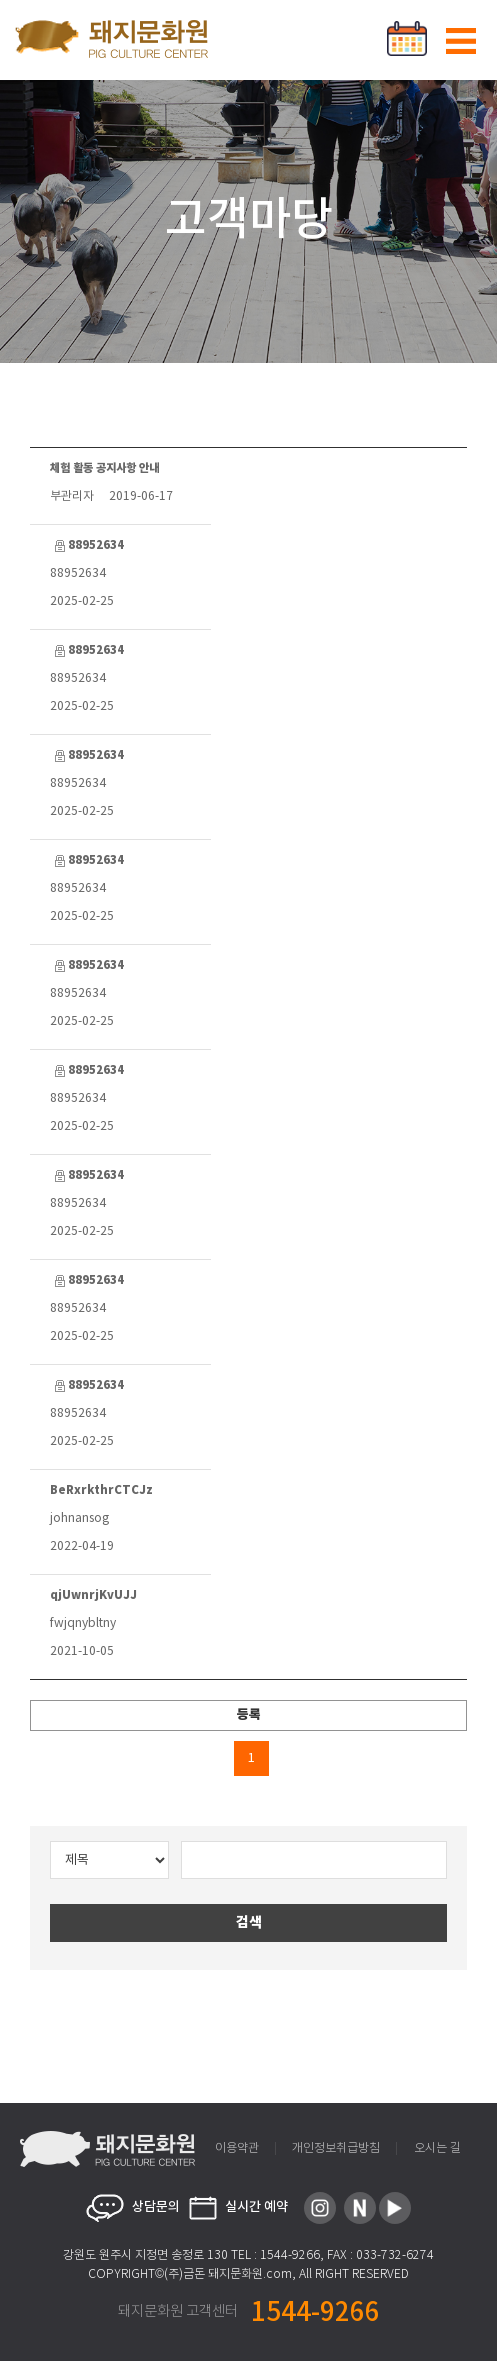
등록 (249, 1715)
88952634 (87, 545)
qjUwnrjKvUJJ (93, 1595)
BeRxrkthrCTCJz (101, 1490)
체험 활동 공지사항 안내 (104, 468)
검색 (249, 1922)
